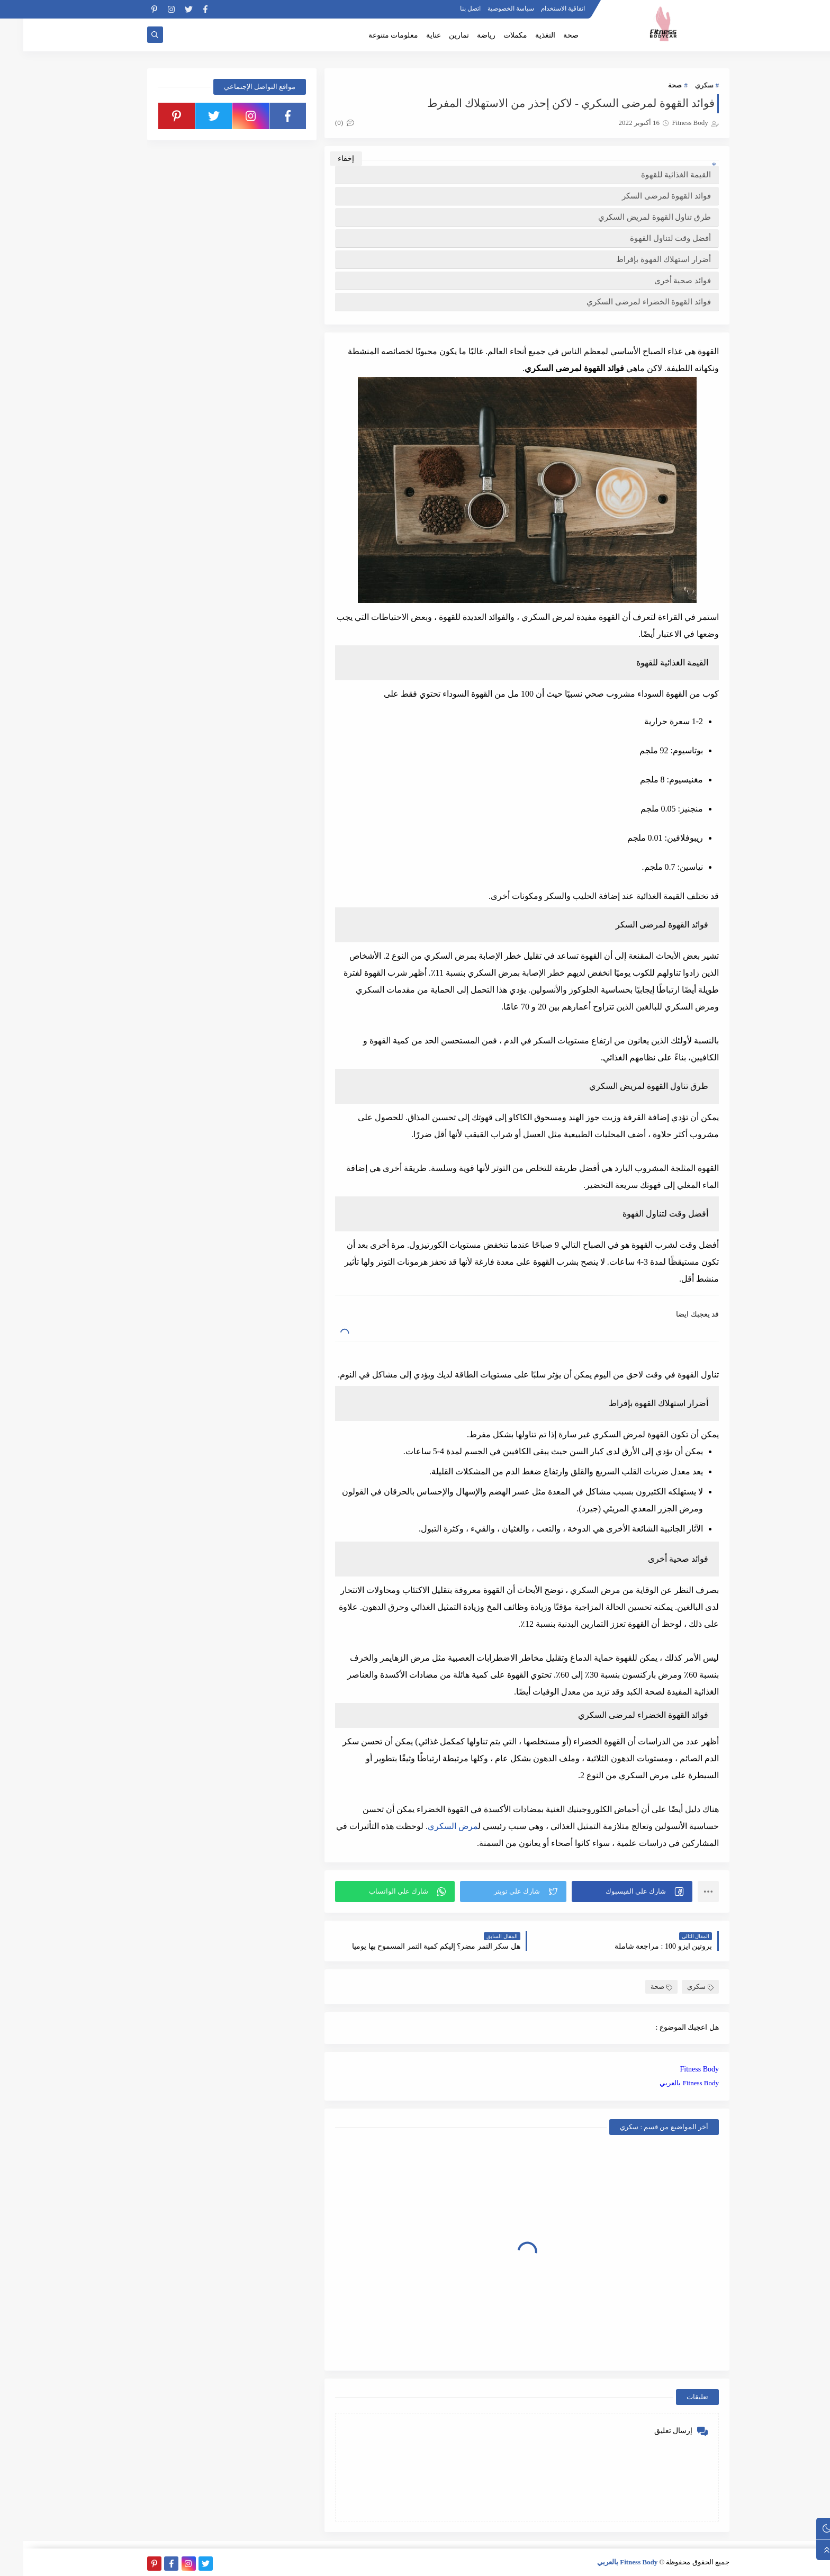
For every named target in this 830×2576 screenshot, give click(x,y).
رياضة (463, 35)
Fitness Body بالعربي (666, 2083)
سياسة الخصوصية (487, 8)
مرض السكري (429, 1826)
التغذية (522, 35)
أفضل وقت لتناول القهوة (647, 238)
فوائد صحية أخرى (659, 280)
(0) (321, 123)
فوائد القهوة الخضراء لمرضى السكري (625, 302)
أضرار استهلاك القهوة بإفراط (640, 259)
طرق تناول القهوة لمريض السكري (631, 217)
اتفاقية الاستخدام (540, 8)
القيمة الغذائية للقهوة (653, 174)
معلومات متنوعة (370, 35)
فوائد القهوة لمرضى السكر (643, 196)
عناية (410, 35)
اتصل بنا (447, 8)
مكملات (492, 35)
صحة (547, 35)
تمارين (436, 35)
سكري (681, 85)
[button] (608, 1891)
